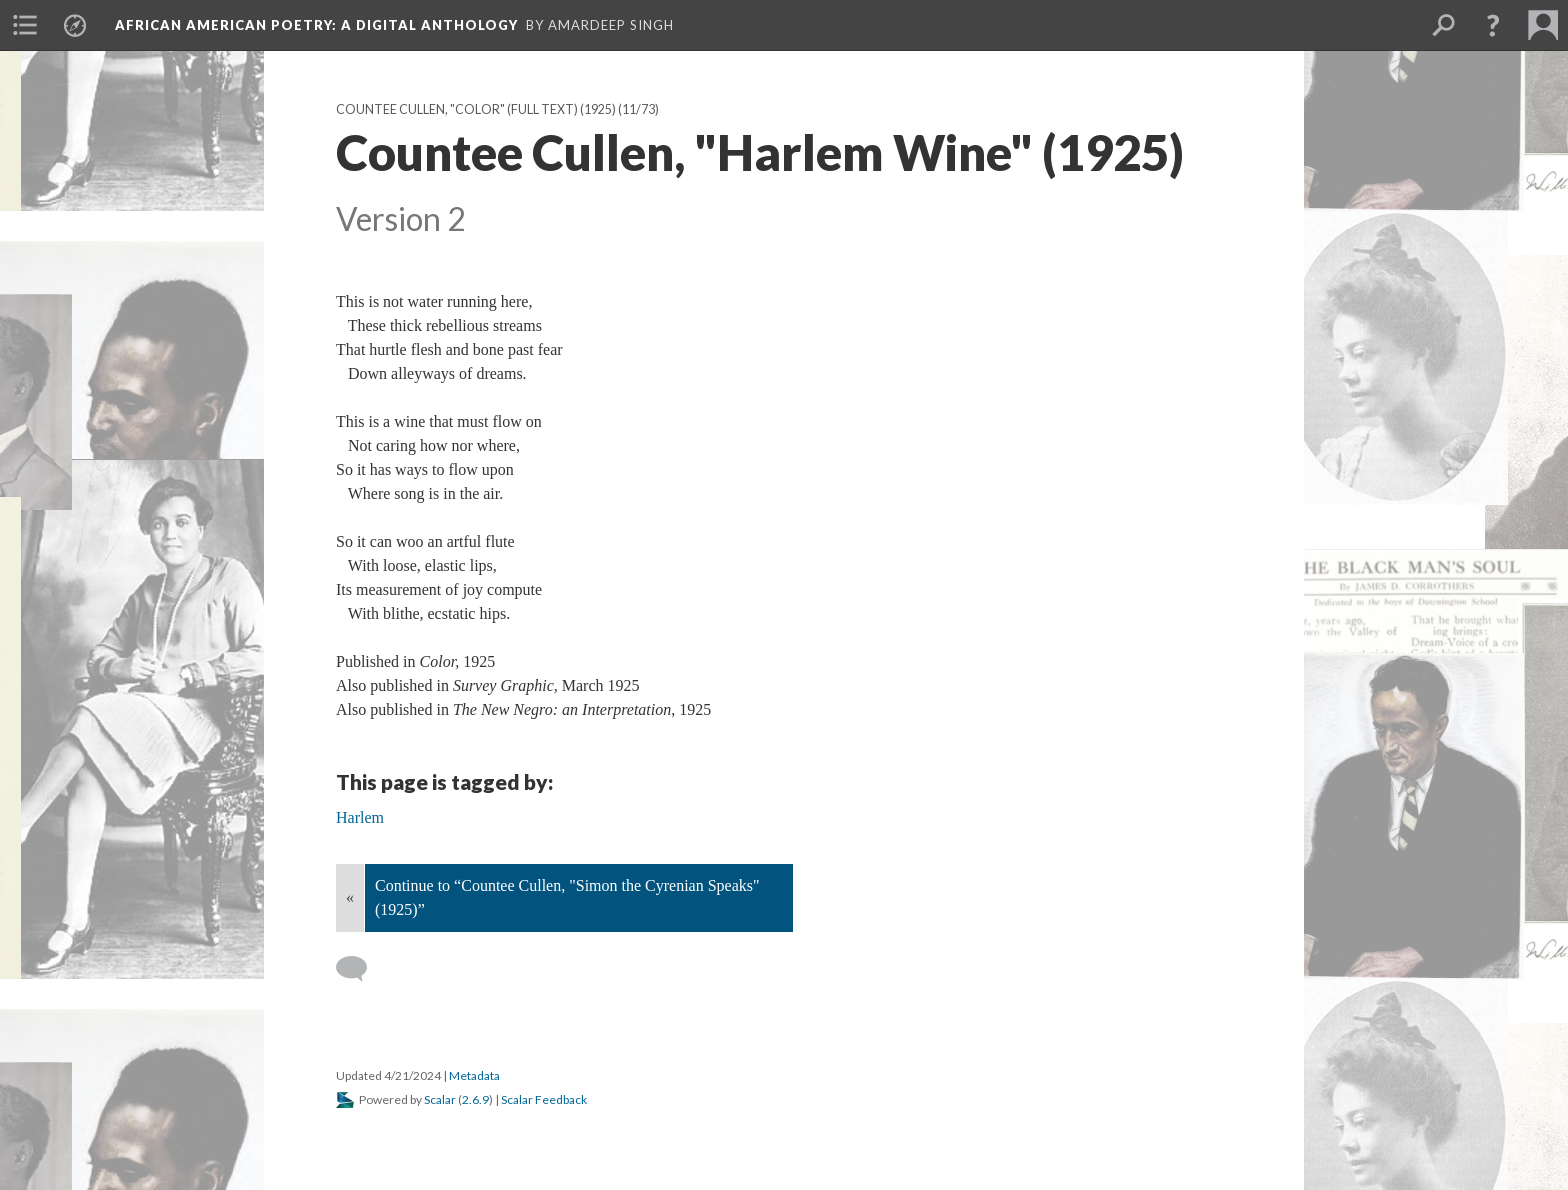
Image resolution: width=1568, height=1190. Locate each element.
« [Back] (350, 897)
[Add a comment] (360, 969)
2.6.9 (475, 1099)
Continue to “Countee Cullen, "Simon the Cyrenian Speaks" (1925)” (567, 897)
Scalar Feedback (544, 1099)
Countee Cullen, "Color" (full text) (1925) (476, 109)
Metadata (474, 1075)
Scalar (440, 1099)
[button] (1493, 25)
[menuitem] (25, 25)
